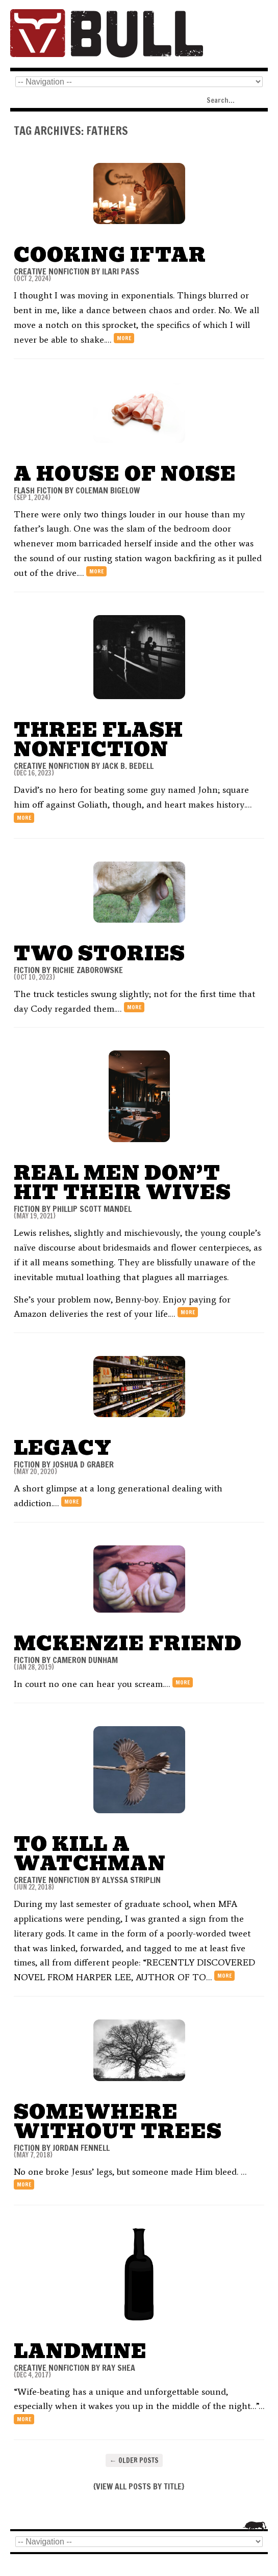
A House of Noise (125, 473)
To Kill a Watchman (90, 1854)
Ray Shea (118, 2367)
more (124, 338)
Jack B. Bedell (128, 765)
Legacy (63, 1447)
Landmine (80, 2351)
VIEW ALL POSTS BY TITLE (139, 2486)
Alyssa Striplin (131, 1880)
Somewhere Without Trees (118, 2121)
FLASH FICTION (38, 490)
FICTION (27, 970)
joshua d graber (83, 1464)
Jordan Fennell (81, 2147)
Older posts (134, 2460)
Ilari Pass (120, 271)
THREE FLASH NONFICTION (98, 739)
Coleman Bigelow (107, 490)
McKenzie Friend (128, 1643)
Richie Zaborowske (88, 970)
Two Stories (99, 953)
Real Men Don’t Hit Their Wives (122, 1182)
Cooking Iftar (110, 254)
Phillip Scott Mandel (92, 1208)
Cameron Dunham (85, 1660)
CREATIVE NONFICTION (51, 271)
